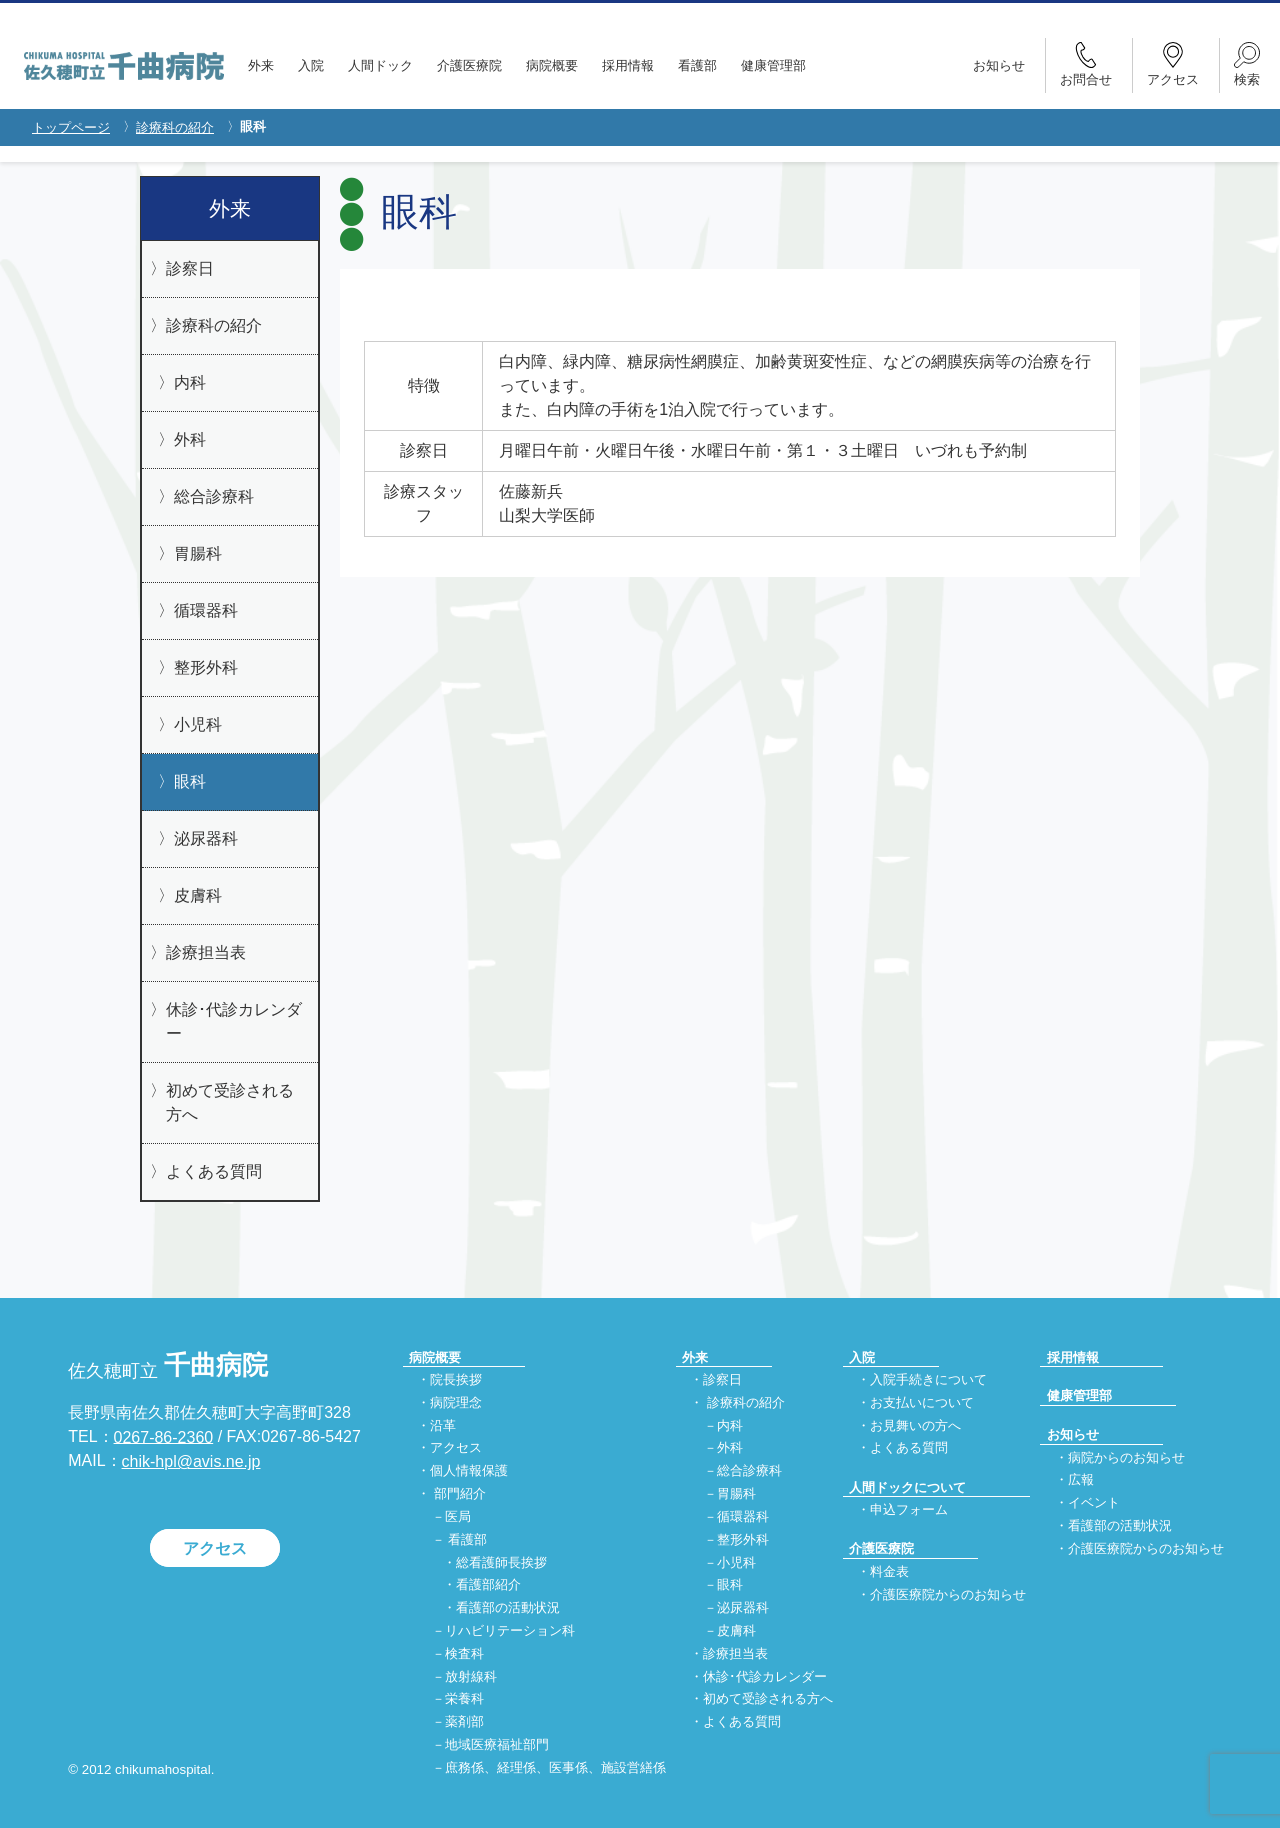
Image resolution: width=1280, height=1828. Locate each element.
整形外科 (206, 667)
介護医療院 (469, 65)
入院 (311, 65)
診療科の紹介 (175, 127)
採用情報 (628, 65)
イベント (1094, 1503)
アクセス (215, 1548)
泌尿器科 (206, 838)
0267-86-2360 (164, 1436)
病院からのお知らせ (1126, 1457)
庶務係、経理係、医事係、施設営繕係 (555, 1767)
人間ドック (380, 65)
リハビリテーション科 (510, 1630)
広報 (1081, 1480)
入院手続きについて (928, 1379)
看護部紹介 (488, 1585)
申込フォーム (909, 1509)
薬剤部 (464, 1722)
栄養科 (464, 1699)
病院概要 (552, 65)
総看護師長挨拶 (501, 1562)
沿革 (443, 1425)
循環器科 (206, 610)
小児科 (198, 724)
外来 (261, 65)
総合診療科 (214, 496)
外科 (190, 439)
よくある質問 (214, 1171)
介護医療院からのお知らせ (948, 1594)
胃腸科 (198, 553)
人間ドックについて (907, 1487)
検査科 (464, 1653)
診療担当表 (206, 952)
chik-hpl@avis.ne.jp (191, 1461)
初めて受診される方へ (230, 1102)
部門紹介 (460, 1493)
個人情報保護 (469, 1471)
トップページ (71, 127)
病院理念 (456, 1402)
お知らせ (999, 65)
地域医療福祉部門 (497, 1744)
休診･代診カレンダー (234, 1021)
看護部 (697, 65)
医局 (458, 1516)
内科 (190, 382)
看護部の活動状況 (508, 1608)
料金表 (889, 1571)
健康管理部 (773, 65)
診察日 (190, 268)
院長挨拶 (456, 1379)
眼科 (190, 781)
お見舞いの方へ (915, 1425)
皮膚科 (198, 895)
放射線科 (471, 1676)
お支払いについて (922, 1402)
